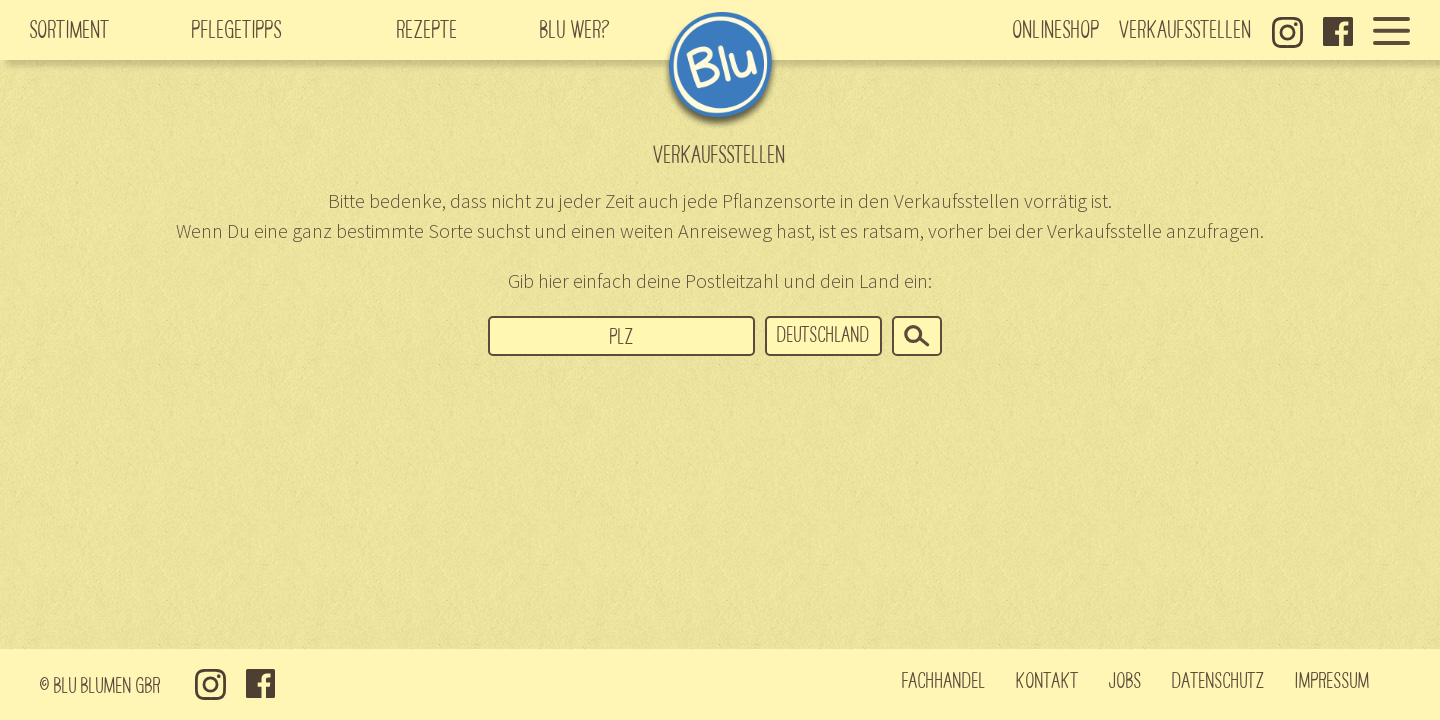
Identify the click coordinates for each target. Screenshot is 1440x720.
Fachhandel (944, 679)
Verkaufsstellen (1186, 28)
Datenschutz (1218, 679)
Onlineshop (1056, 28)
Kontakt (1047, 679)
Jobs (1125, 679)
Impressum (1332, 679)
